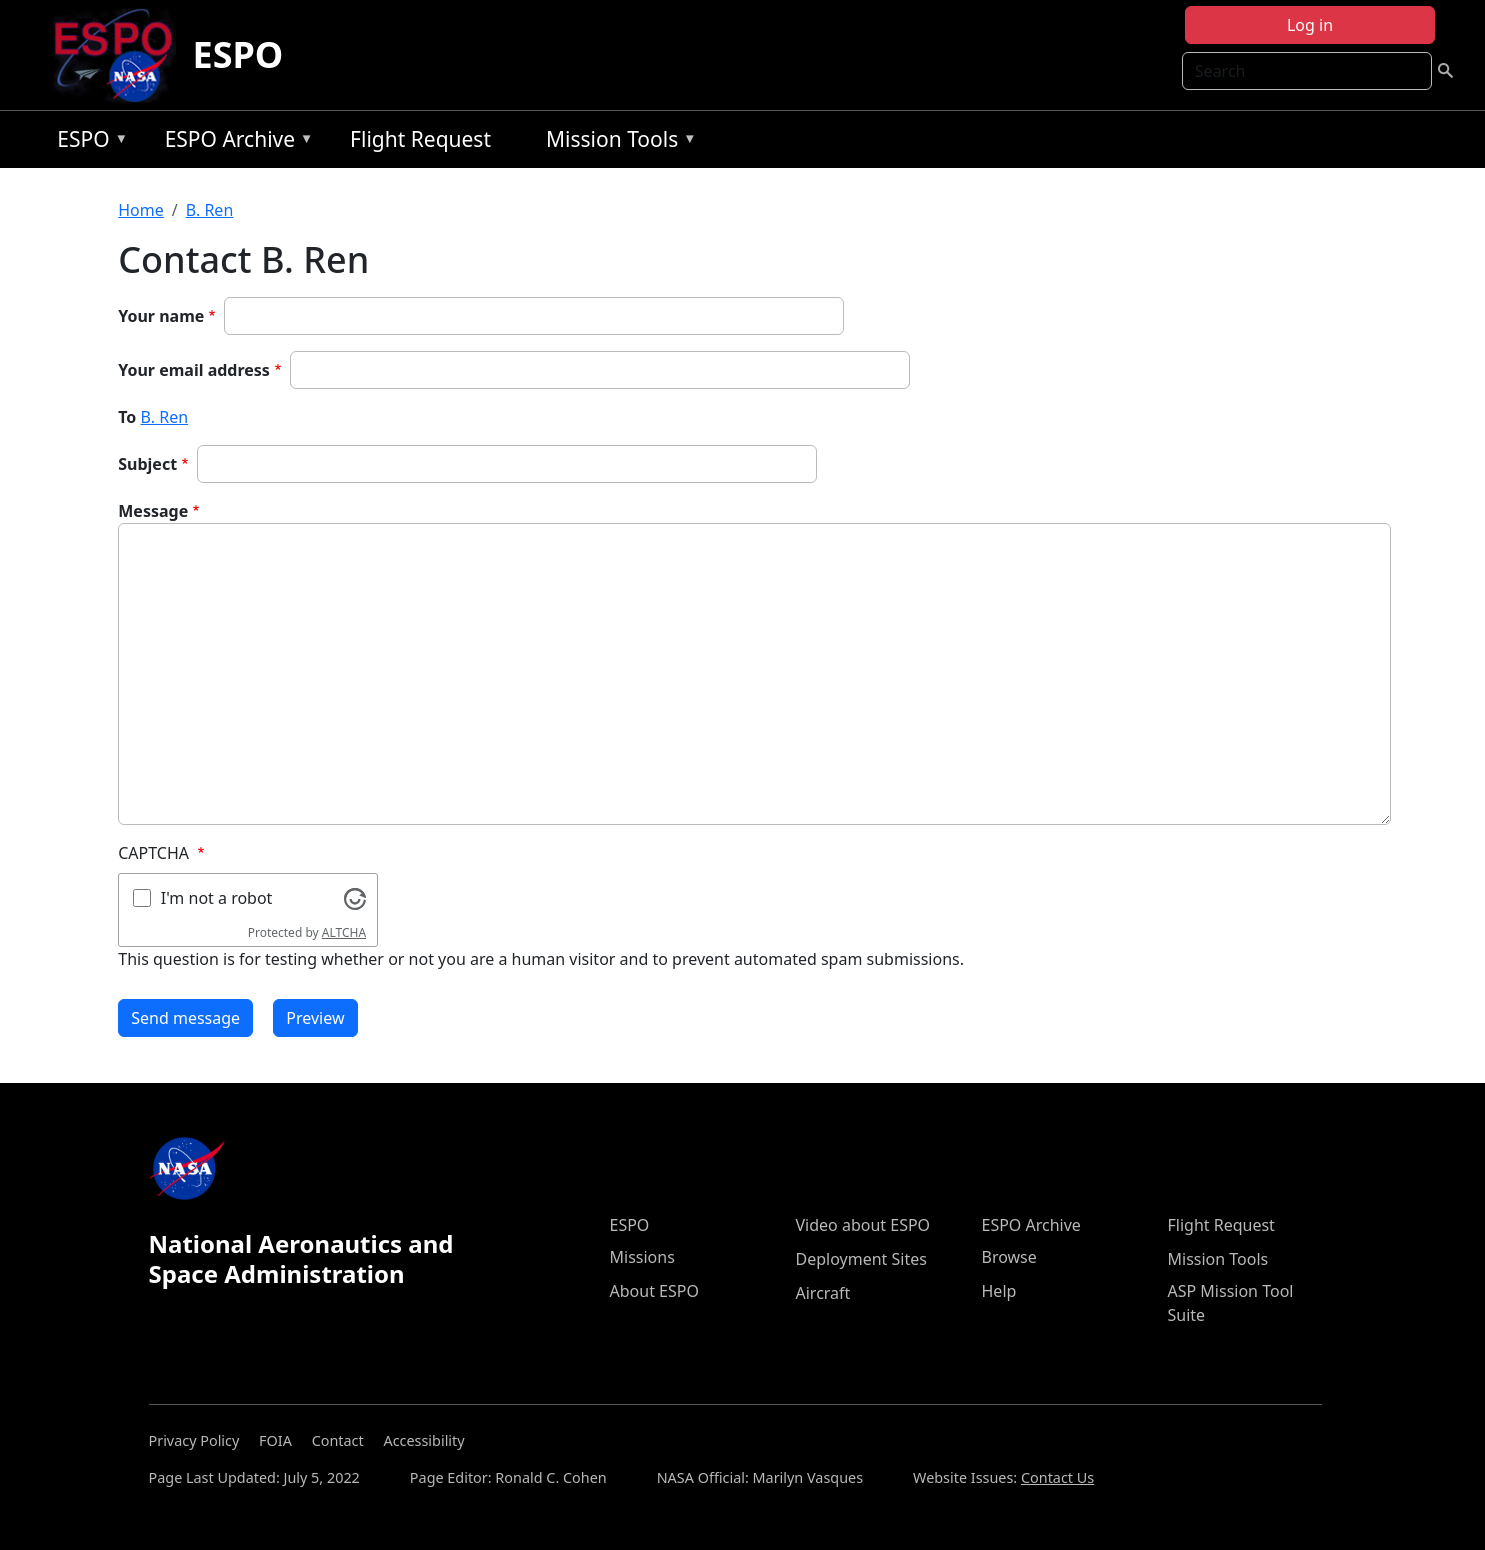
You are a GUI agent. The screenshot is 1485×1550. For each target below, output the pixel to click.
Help (999, 1291)
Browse (1009, 1257)
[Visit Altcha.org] (355, 897)
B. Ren (210, 210)
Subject (147, 464)
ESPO (237, 54)
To (127, 417)
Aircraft (823, 1293)
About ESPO (654, 1291)
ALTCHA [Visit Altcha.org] (344, 932)
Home (141, 210)
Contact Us (1057, 1477)
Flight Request (420, 139)
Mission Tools (616, 142)
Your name (161, 316)
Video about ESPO (863, 1225)
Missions (642, 1257)
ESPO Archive (234, 142)
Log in (1310, 25)
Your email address (194, 370)
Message (153, 511)
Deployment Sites (861, 1259)
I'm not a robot (217, 898)
